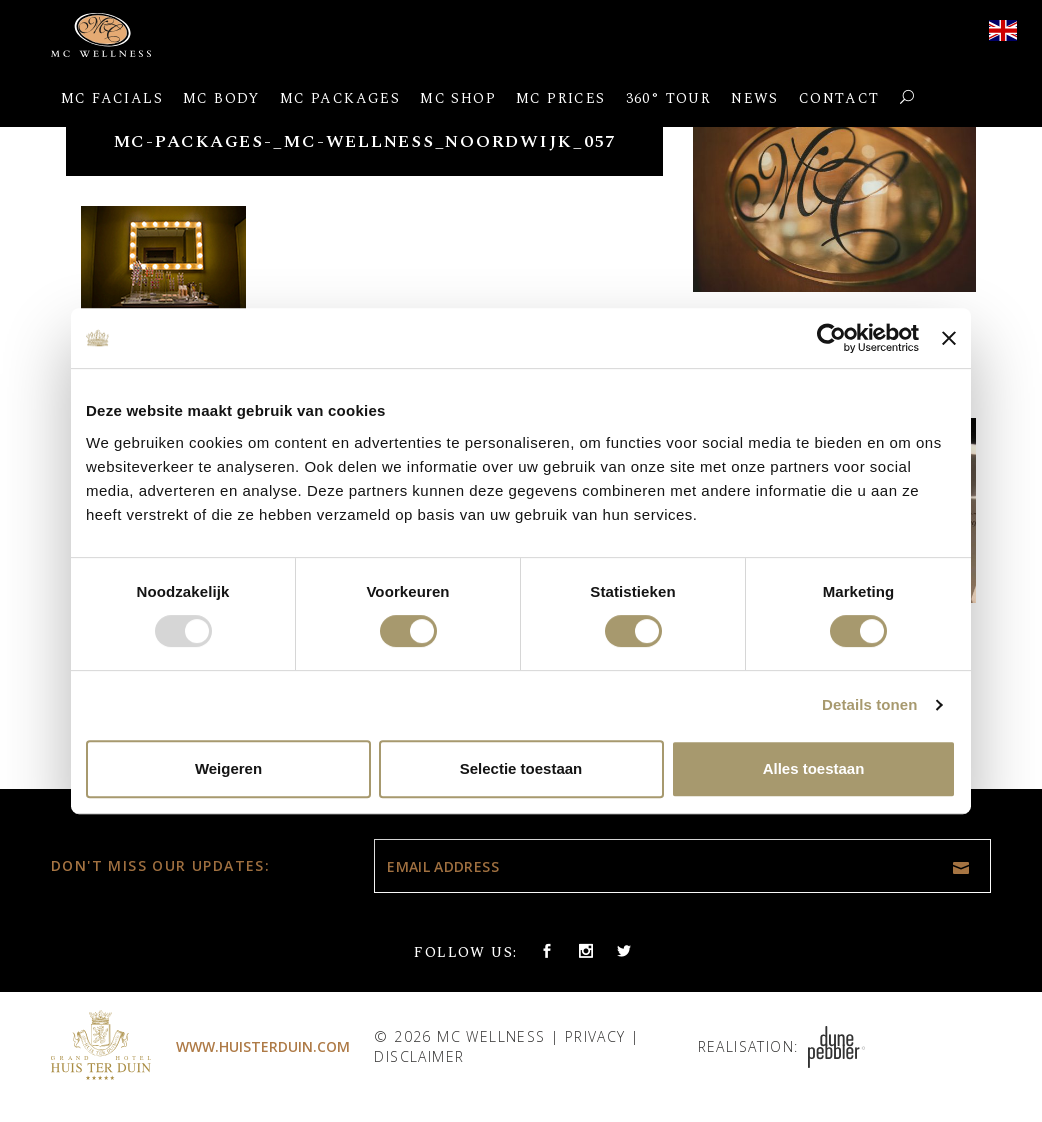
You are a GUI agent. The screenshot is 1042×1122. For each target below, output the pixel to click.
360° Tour (669, 98)
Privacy (595, 1036)
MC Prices (561, 98)
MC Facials (112, 98)
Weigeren (228, 768)
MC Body (221, 98)
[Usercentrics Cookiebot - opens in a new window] (831, 338)
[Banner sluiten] (949, 338)
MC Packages (340, 98)
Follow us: (465, 952)
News (755, 98)
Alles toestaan (814, 768)
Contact (839, 98)
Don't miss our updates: (160, 865)
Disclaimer (419, 1056)
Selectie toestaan (521, 768)
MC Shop (458, 98)
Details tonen (869, 704)
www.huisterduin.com (263, 1046)
